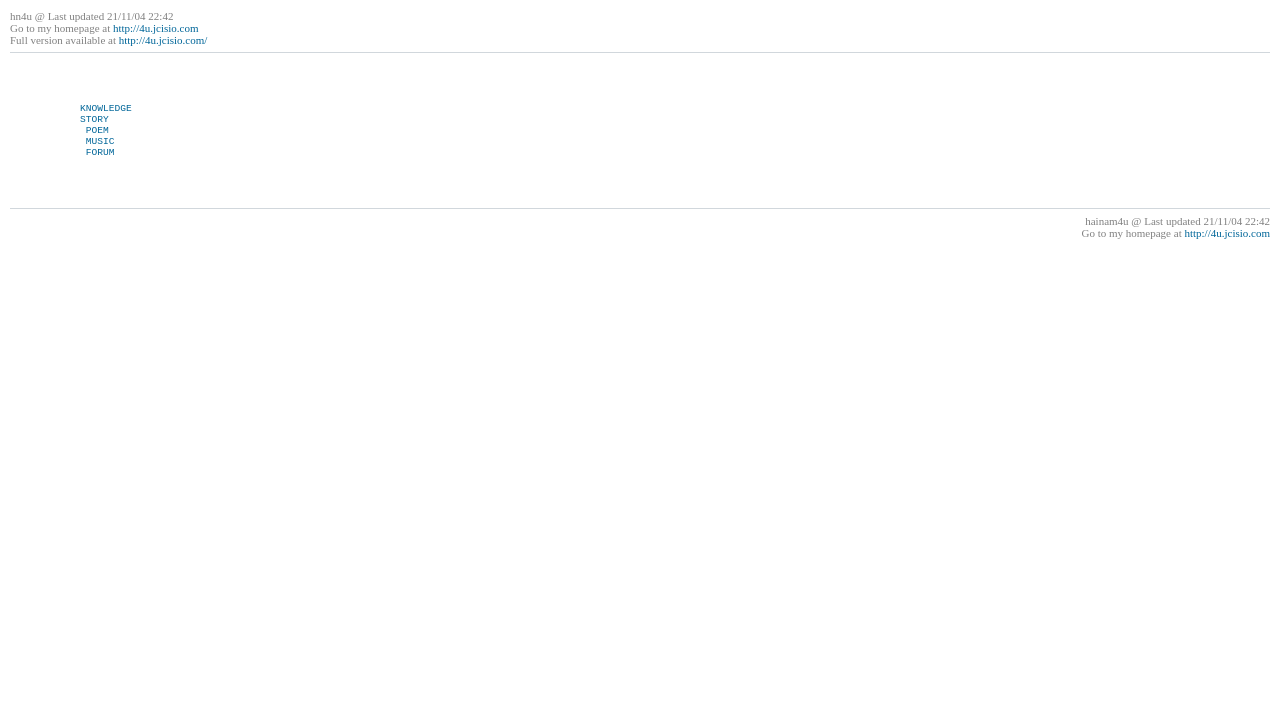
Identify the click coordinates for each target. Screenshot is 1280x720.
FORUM (100, 152)
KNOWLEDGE (106, 108)
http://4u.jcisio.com (156, 28)
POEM (97, 130)
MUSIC (100, 141)
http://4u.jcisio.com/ (163, 40)
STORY (94, 119)
